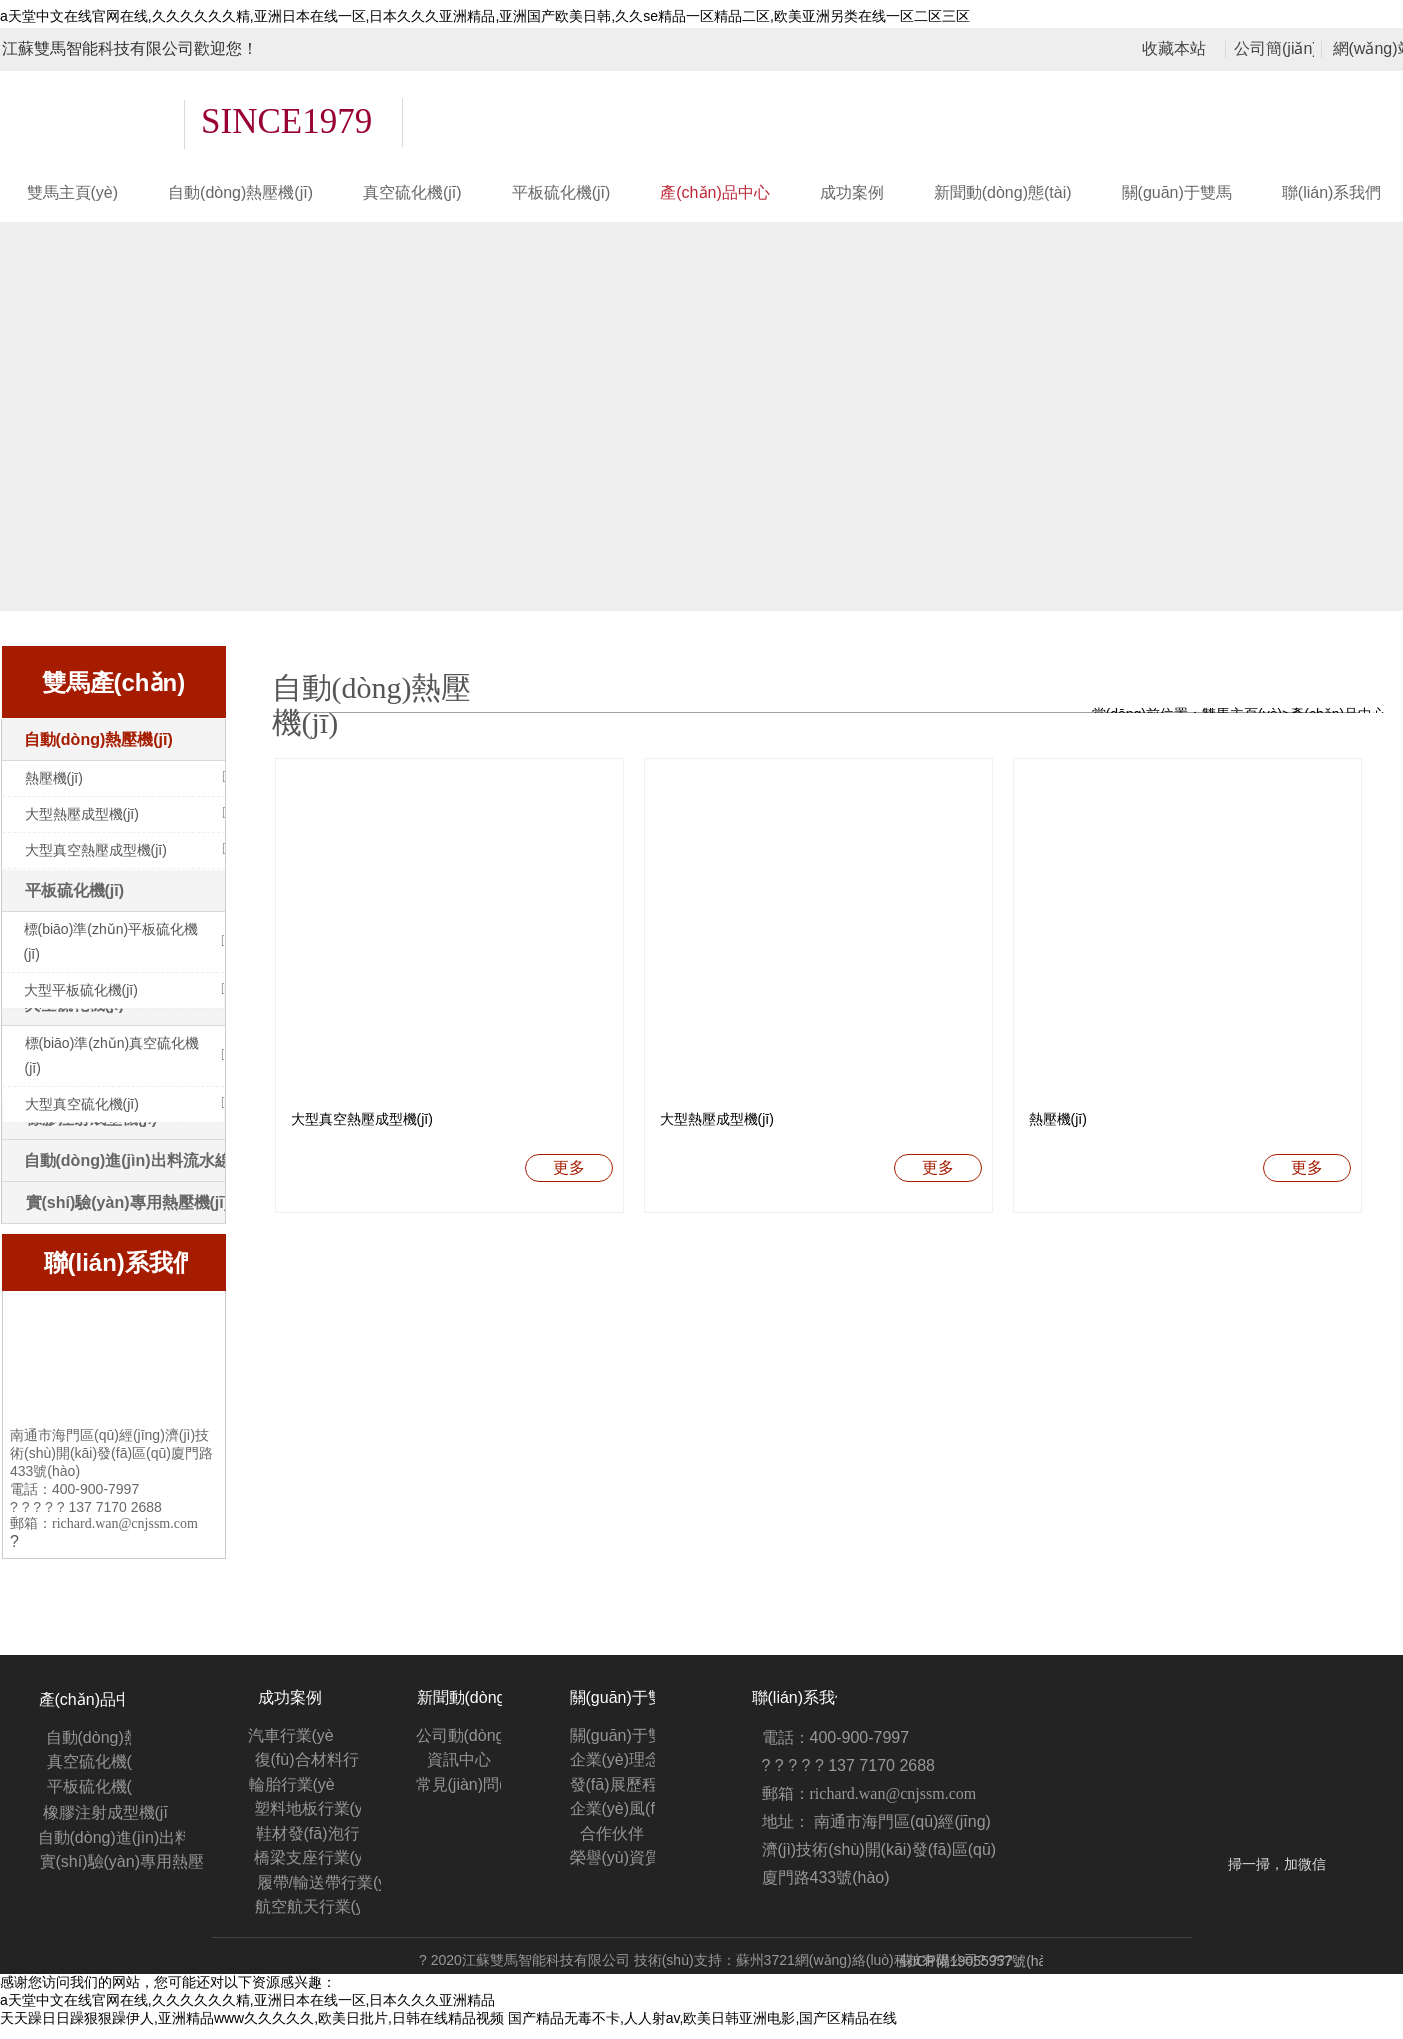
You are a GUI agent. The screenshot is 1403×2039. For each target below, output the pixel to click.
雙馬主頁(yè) (1242, 714)
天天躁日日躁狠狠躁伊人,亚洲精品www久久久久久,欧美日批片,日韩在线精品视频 (252, 2029)
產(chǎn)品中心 (1338, 714)
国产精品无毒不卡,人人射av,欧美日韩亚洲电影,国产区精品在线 (702, 2029)
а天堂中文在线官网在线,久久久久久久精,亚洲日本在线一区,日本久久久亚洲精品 (247, 2011)
